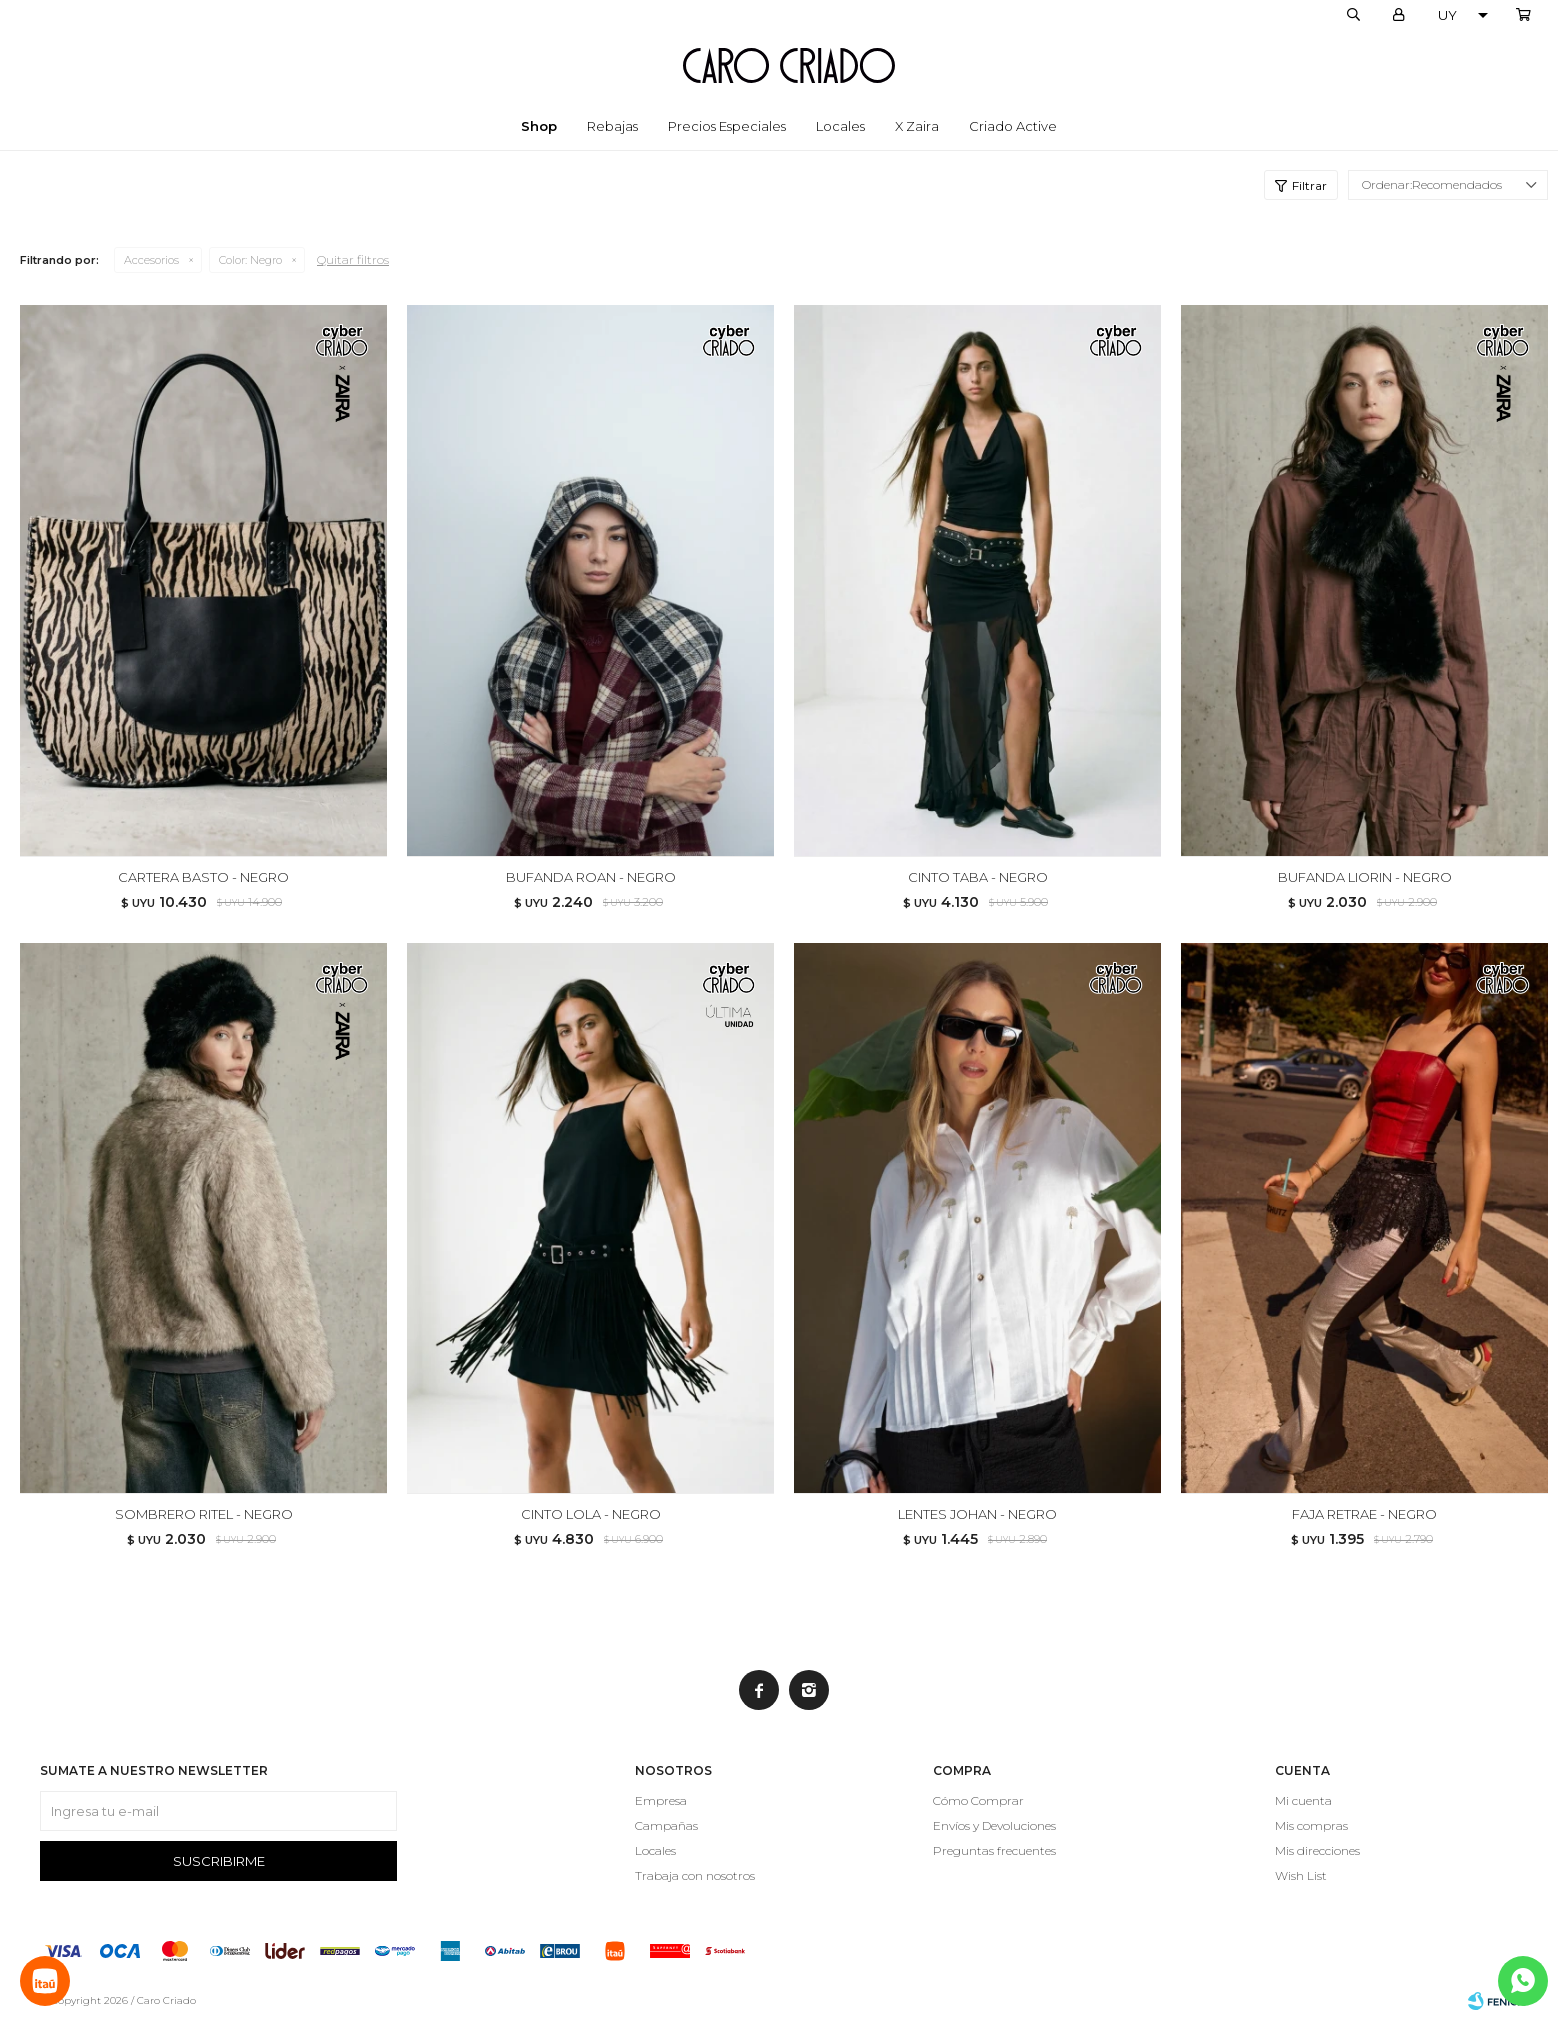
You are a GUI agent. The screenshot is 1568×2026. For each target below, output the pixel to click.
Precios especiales (727, 126)
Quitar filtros (353, 259)
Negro (250, 260)
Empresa (661, 1800)
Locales (840, 126)
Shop (539, 126)
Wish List (1301, 1875)
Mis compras (1311, 1825)
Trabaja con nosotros (695, 1875)
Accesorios (151, 260)
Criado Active (1013, 126)
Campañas (666, 1825)
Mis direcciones (1317, 1850)
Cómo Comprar (978, 1800)
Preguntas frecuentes (994, 1850)
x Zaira (917, 126)
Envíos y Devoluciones (994, 1825)
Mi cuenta (1303, 1800)
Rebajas (612, 126)
